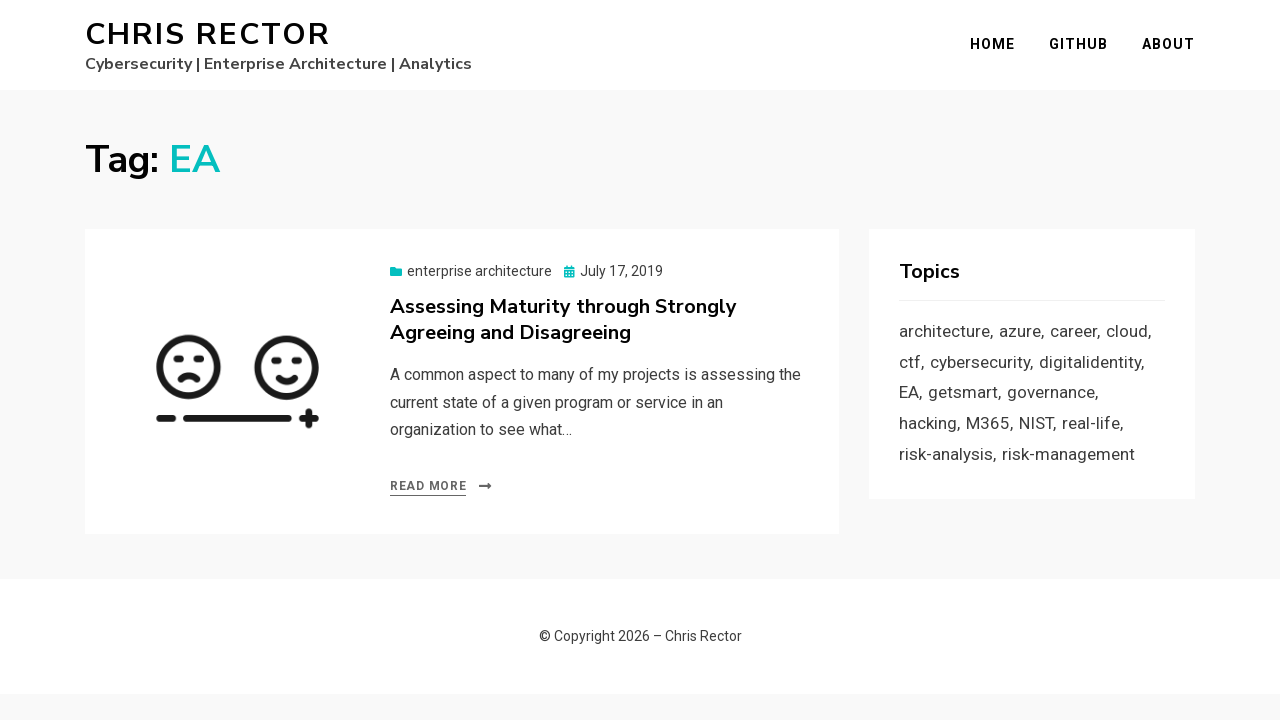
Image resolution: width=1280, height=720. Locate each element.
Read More (428, 486)
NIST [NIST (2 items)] (1036, 423)
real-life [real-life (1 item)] (1091, 423)
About (1168, 44)
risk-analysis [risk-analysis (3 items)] (946, 454)
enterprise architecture (479, 271)
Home (992, 44)
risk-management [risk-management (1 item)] (1068, 454)
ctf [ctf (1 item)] (910, 362)
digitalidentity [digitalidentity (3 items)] (1090, 362)
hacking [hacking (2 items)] (928, 423)
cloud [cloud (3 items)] (1127, 331)
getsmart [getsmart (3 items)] (963, 392)
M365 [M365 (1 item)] (988, 423)
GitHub (1078, 44)
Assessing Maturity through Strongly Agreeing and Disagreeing (563, 319)
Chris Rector (208, 34)
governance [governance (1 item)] (1051, 392)
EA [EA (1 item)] (909, 392)
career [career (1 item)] (1073, 331)
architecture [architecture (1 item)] (944, 331)
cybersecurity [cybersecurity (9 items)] (980, 362)
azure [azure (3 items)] (1020, 331)
